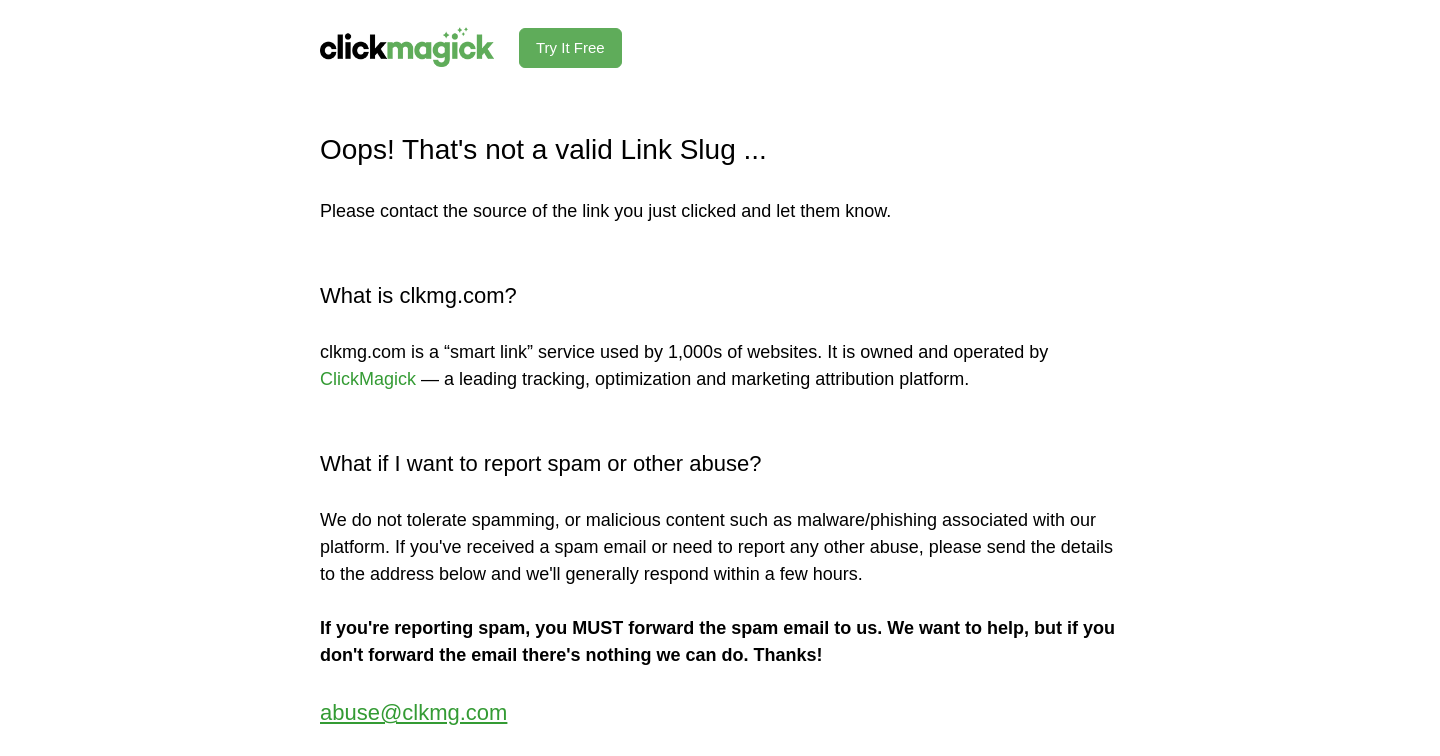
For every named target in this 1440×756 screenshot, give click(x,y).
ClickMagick (368, 379)
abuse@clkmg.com (413, 712)
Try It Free (570, 47)
